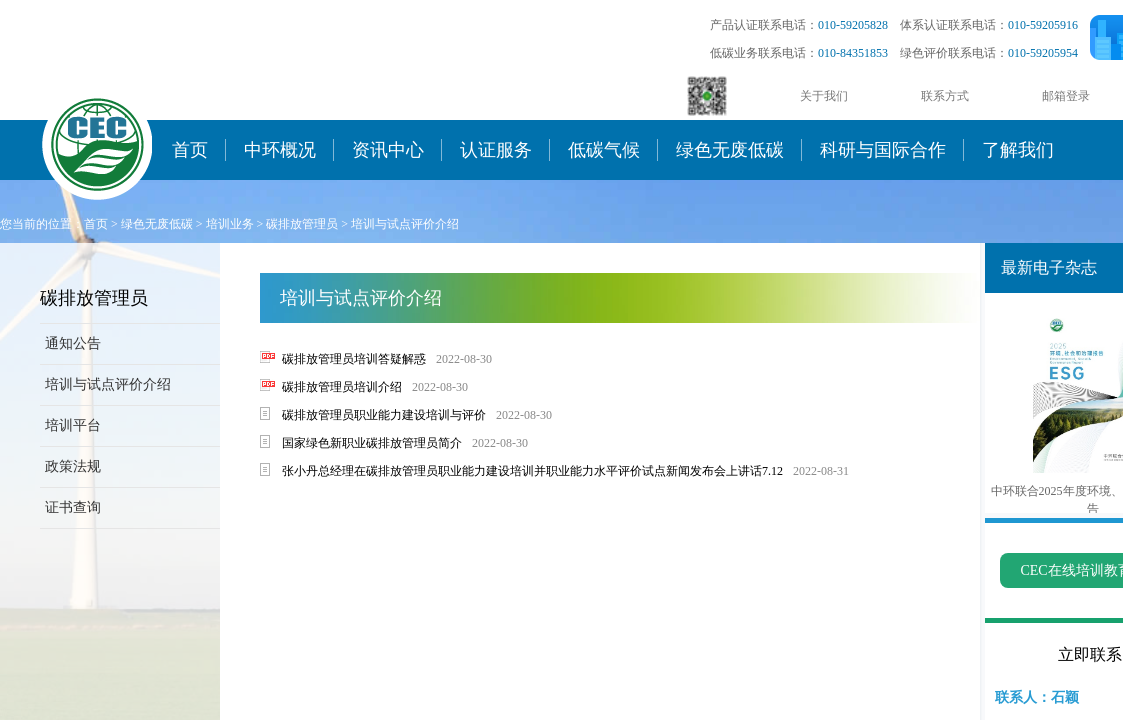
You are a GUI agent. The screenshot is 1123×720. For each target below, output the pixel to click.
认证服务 (496, 150)
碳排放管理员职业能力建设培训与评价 (384, 415)
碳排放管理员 (302, 224)
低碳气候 (604, 150)
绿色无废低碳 (730, 150)
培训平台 (73, 425)
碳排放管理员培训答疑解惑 (354, 359)
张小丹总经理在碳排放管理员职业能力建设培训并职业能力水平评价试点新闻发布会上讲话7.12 (532, 471)
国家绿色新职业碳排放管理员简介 (372, 443)
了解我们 (1018, 150)
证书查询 (73, 507)
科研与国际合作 (883, 150)
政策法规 (73, 466)
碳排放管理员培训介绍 (342, 387)
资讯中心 (388, 150)
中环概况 (280, 150)
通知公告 (73, 343)
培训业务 (230, 224)
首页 (190, 150)
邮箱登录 (1066, 96)
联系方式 (945, 96)
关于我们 (824, 96)
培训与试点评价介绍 (405, 224)
